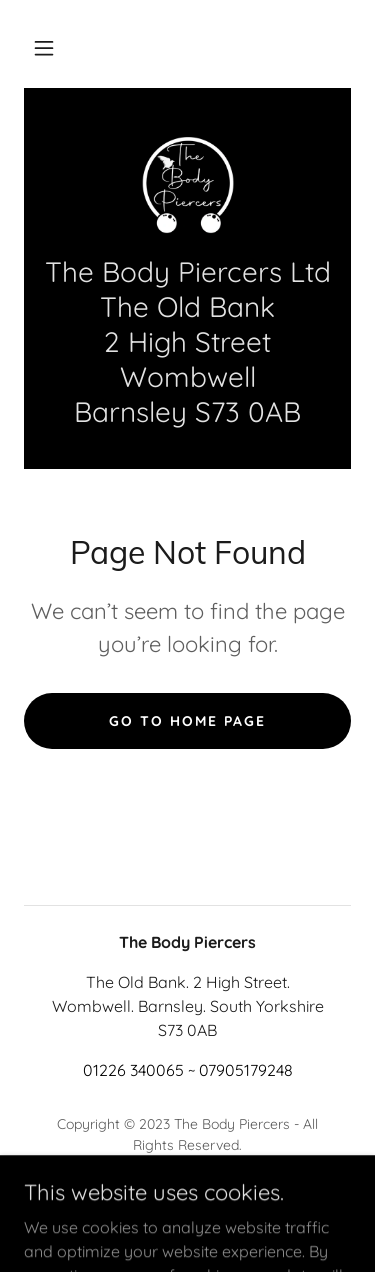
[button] (44, 48)
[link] (188, 183)
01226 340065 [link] (133, 1070)
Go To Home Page (187, 721)
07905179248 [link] (246, 1070)
